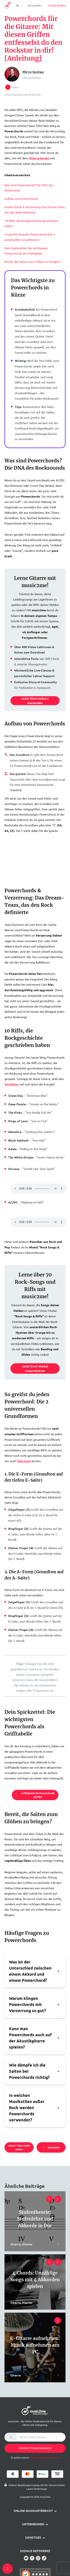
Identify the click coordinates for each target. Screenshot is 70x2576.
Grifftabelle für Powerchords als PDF (35, 1794)
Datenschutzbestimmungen (44, 2457)
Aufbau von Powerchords (21, 198)
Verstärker (11, 1084)
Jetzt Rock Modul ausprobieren (35, 1368)
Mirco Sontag (33, 72)
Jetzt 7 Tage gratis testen (19, 2147)
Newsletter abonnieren (35, 2448)
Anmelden (35, 5)
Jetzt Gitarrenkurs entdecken (35, 700)
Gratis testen (57, 5)
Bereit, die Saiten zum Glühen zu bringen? (32, 261)
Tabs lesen (24, 1461)
